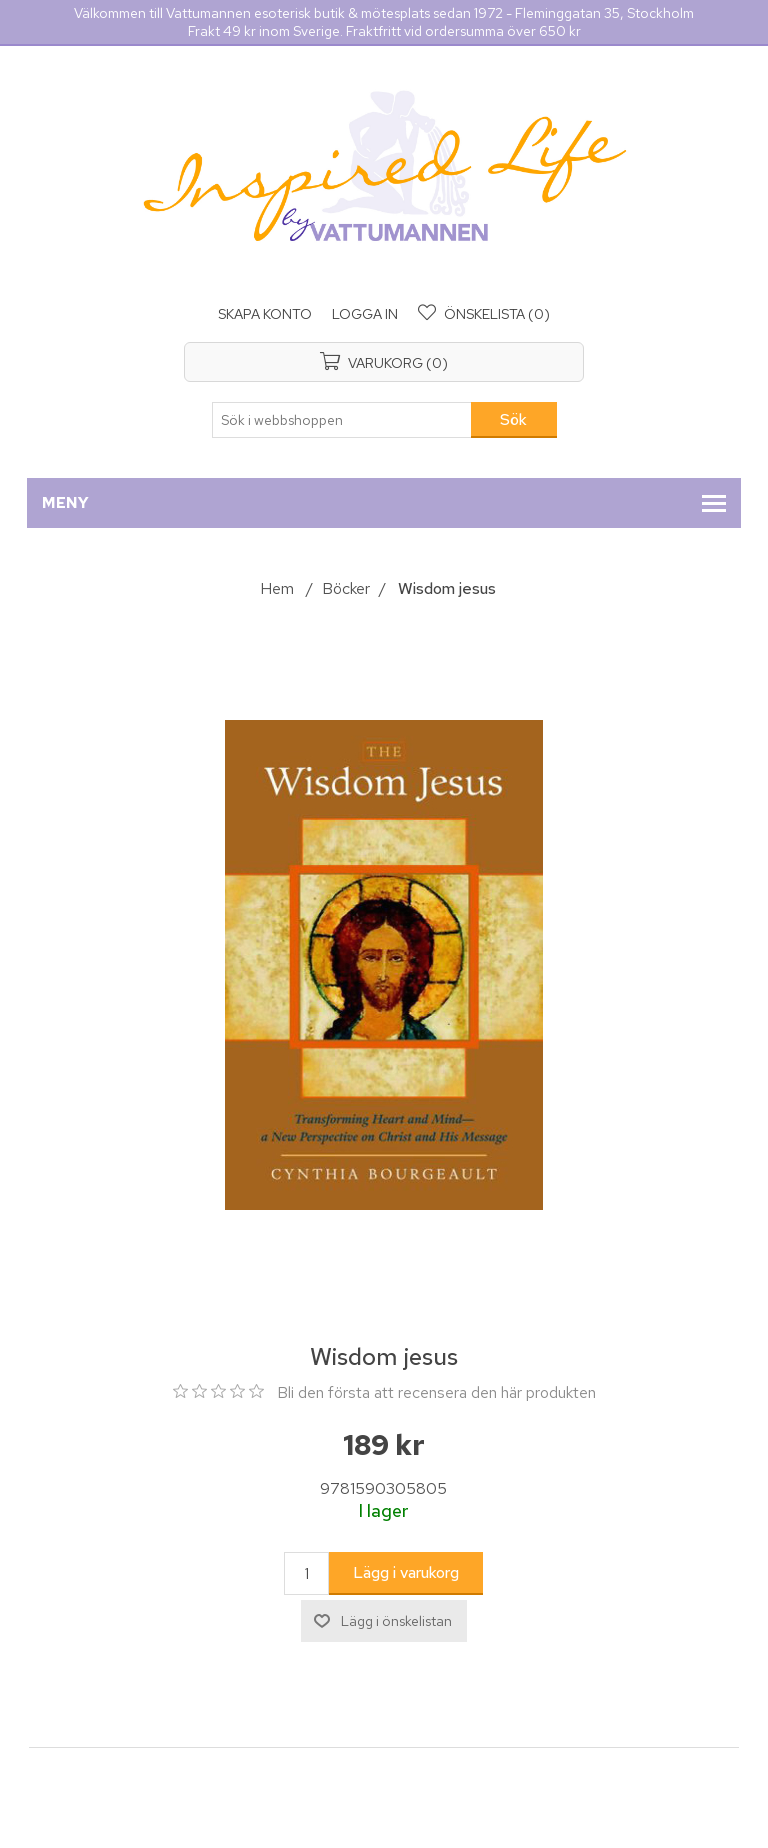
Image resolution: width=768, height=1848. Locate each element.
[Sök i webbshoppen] (342, 420)
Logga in (365, 314)
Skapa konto (265, 314)
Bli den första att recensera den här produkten (436, 1392)
